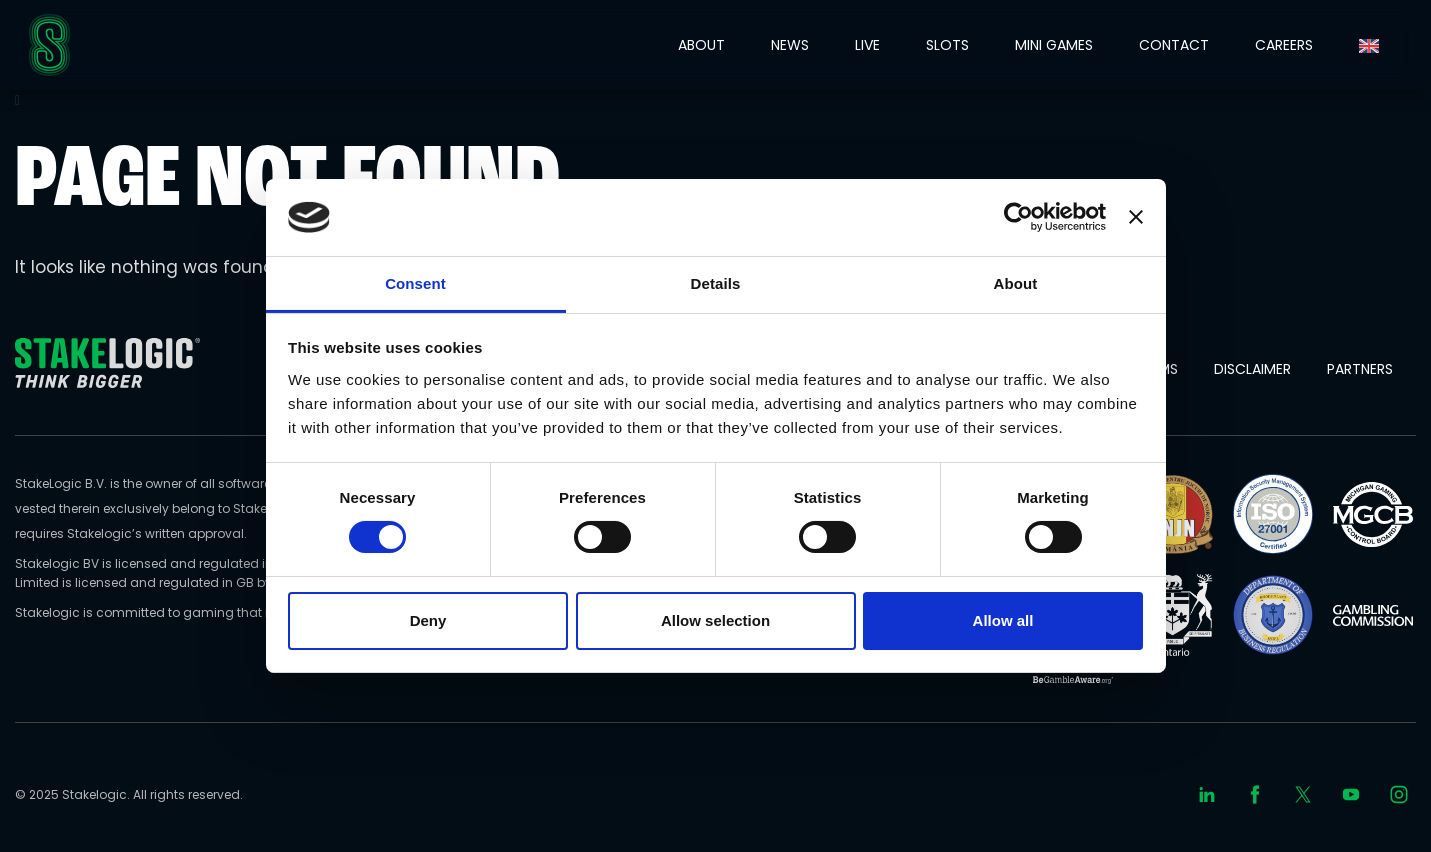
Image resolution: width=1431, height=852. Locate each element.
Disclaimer (1252, 369)
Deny (428, 620)
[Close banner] (1136, 217)
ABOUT (701, 45)
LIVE (867, 45)
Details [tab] (716, 283)
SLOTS (947, 45)
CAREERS (1284, 45)
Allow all (1003, 620)
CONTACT (1174, 45)
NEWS (790, 45)
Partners (1360, 369)
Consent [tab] (415, 283)
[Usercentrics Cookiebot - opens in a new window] (1018, 217)
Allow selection (715, 620)
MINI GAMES (1054, 45)
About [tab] (1016, 283)
